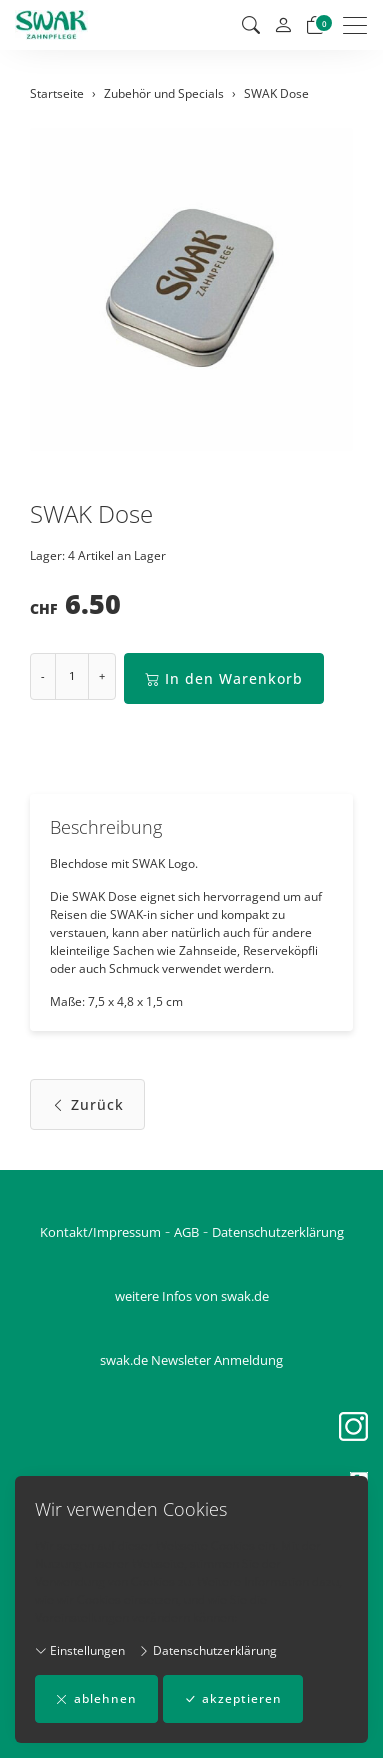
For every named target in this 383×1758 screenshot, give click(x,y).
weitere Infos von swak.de (192, 1296)
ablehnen (96, 1699)
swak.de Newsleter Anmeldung (191, 1360)
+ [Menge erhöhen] (102, 675)
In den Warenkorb (224, 678)
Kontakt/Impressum (100, 1232)
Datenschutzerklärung (207, 1650)
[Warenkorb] (315, 25)
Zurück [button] (87, 1104)
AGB (186, 1232)
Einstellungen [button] (80, 1650)
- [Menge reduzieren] (43, 675)
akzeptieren (233, 1699)
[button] (251, 25)
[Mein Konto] (283, 25)
